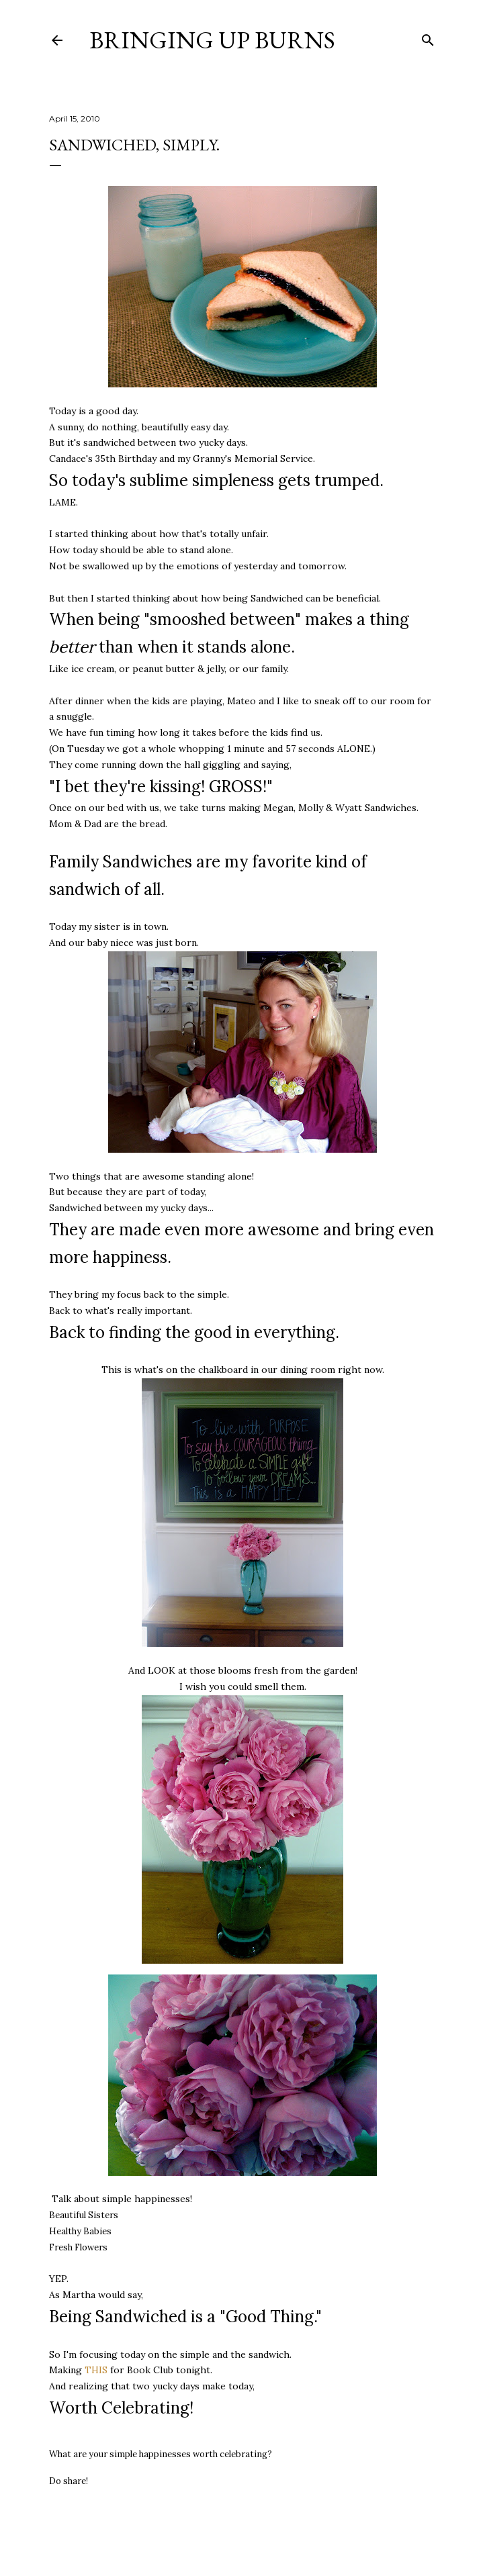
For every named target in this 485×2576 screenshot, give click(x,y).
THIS (96, 2370)
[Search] (428, 37)
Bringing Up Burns (212, 40)
